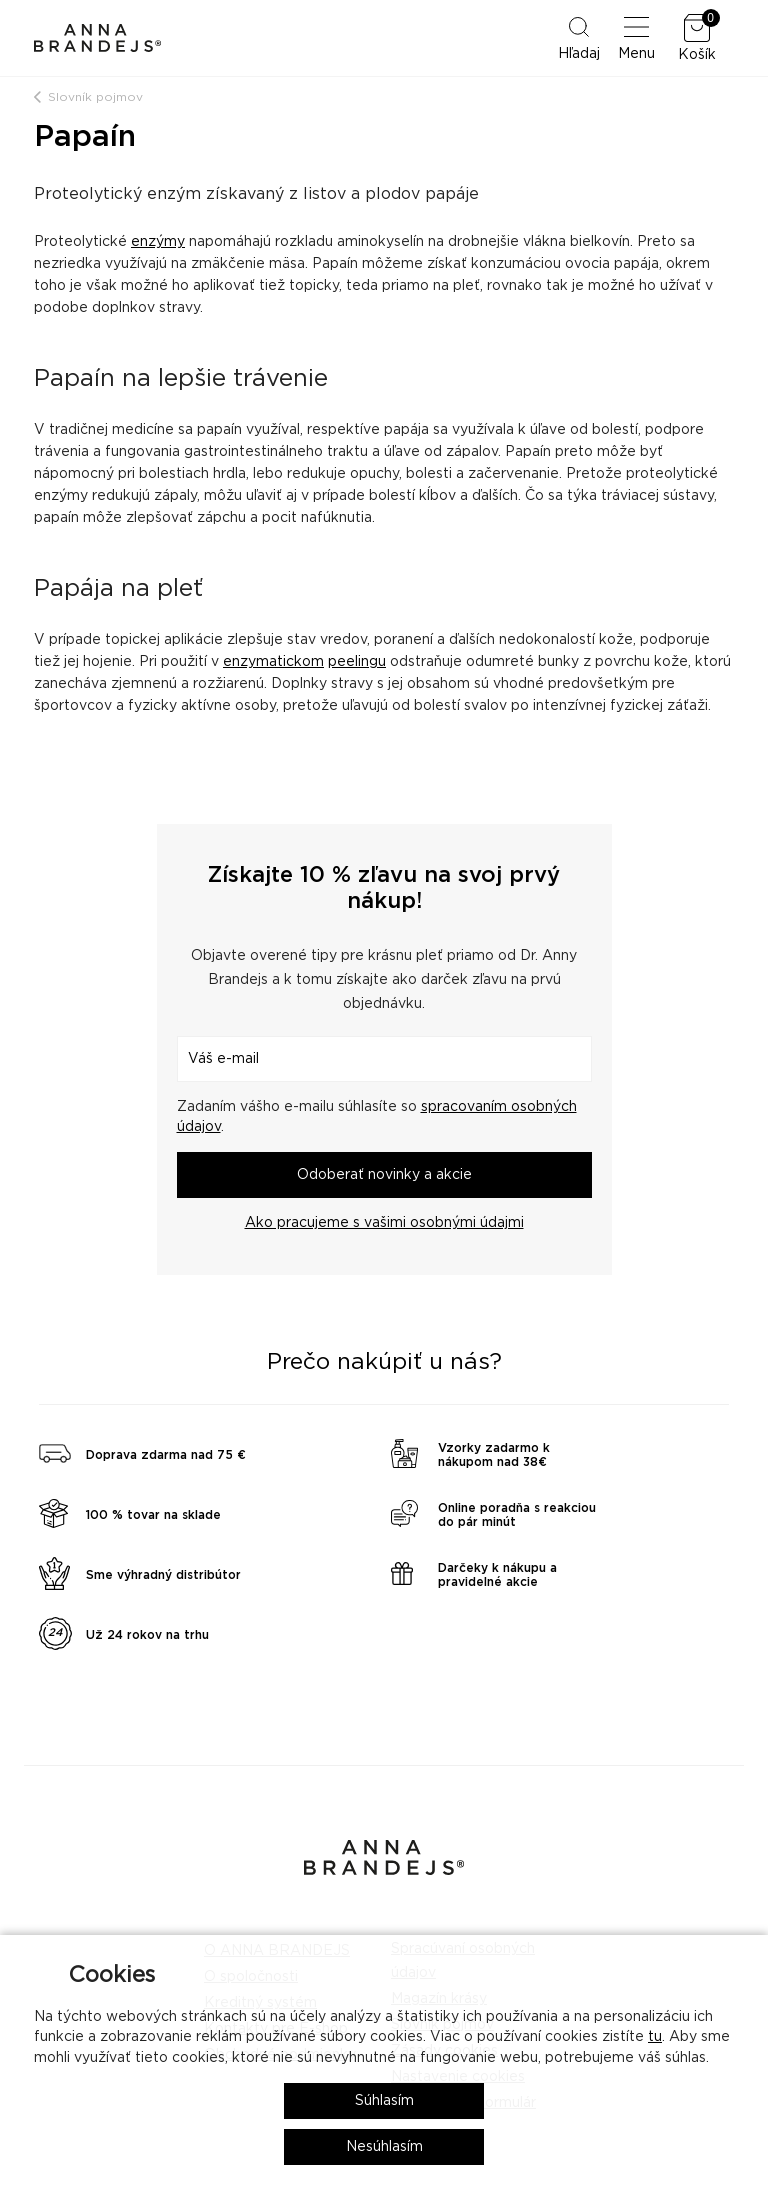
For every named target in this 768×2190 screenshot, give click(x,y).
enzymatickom (273, 662)
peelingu (357, 662)
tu (655, 2037)
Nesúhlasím (384, 2147)
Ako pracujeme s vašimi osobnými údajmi (384, 1223)
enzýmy (158, 242)
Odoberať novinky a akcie (384, 1175)
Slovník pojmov (95, 97)
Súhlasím (384, 2101)
